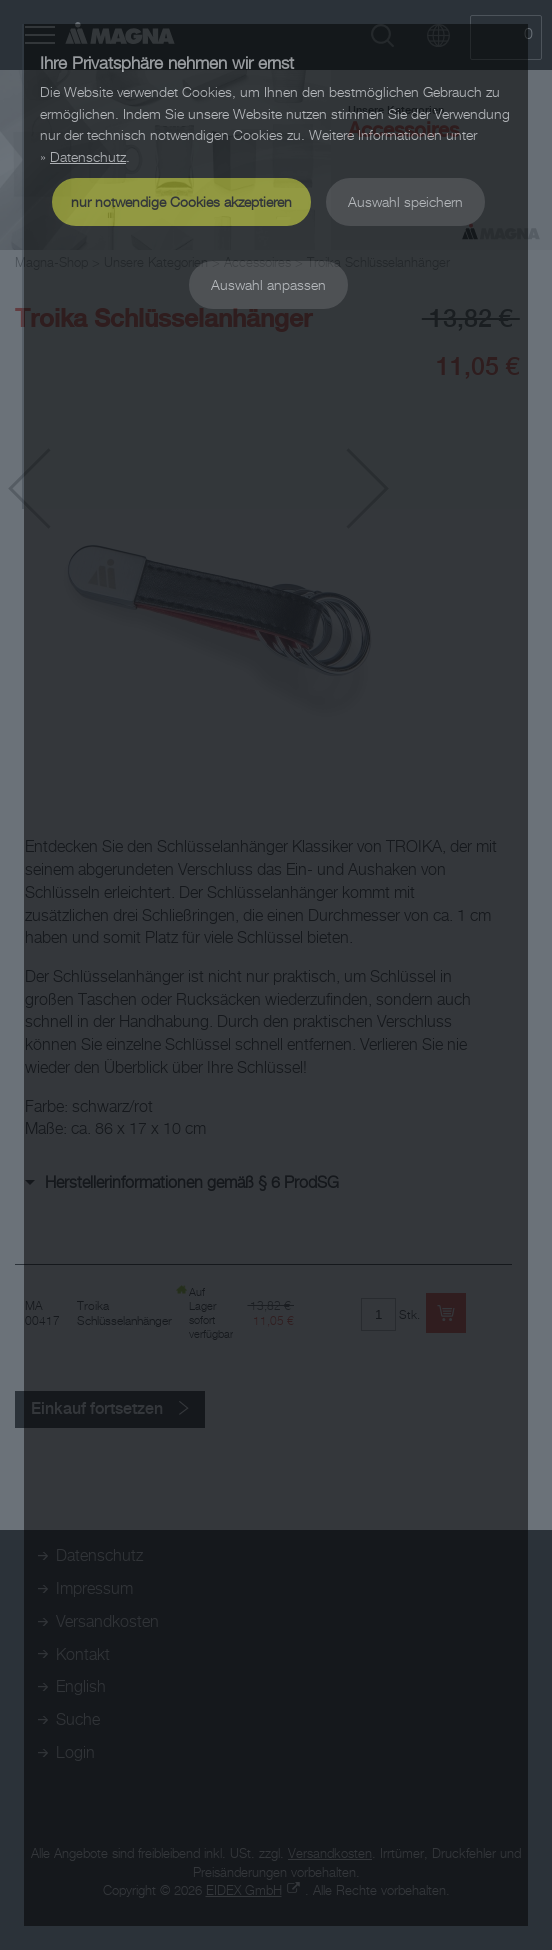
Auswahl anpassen (268, 284)
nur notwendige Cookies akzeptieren (181, 201)
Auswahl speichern (405, 201)
